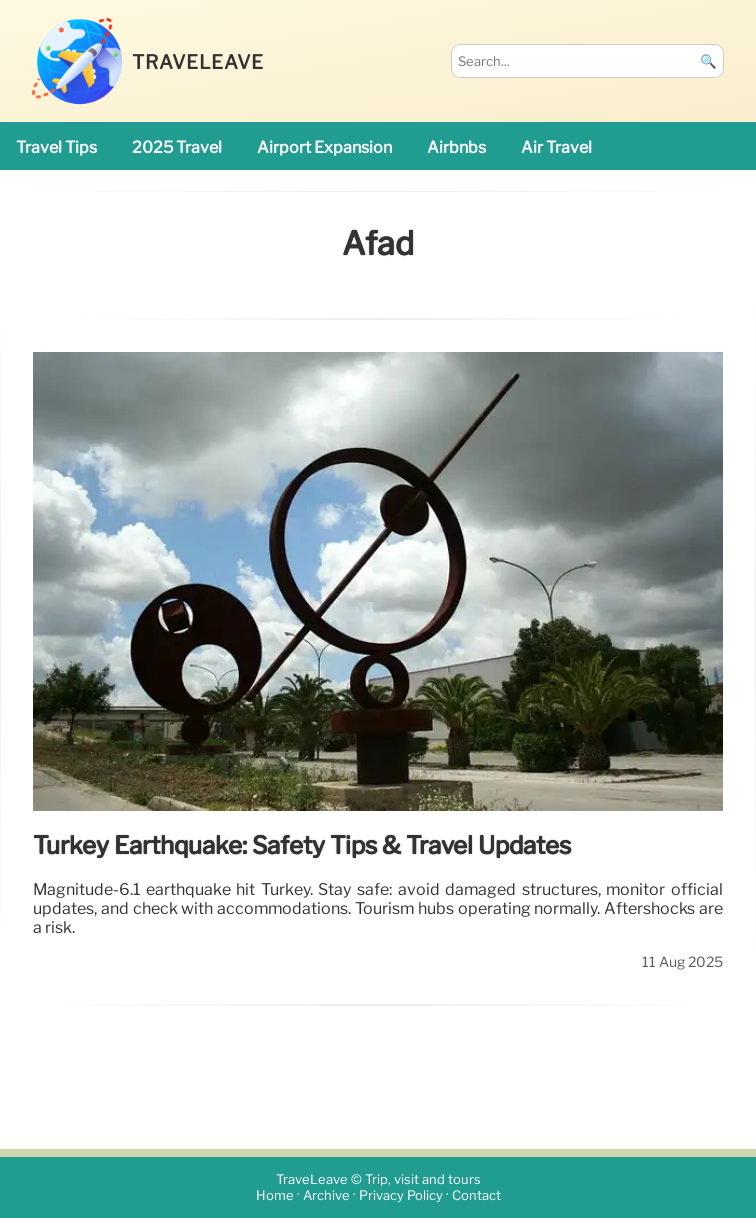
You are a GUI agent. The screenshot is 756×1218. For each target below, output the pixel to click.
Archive (326, 1195)
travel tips (56, 147)
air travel (556, 147)
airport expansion (324, 147)
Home (275, 1195)
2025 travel (177, 147)
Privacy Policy (401, 1195)
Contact (476, 1195)
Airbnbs (456, 147)
